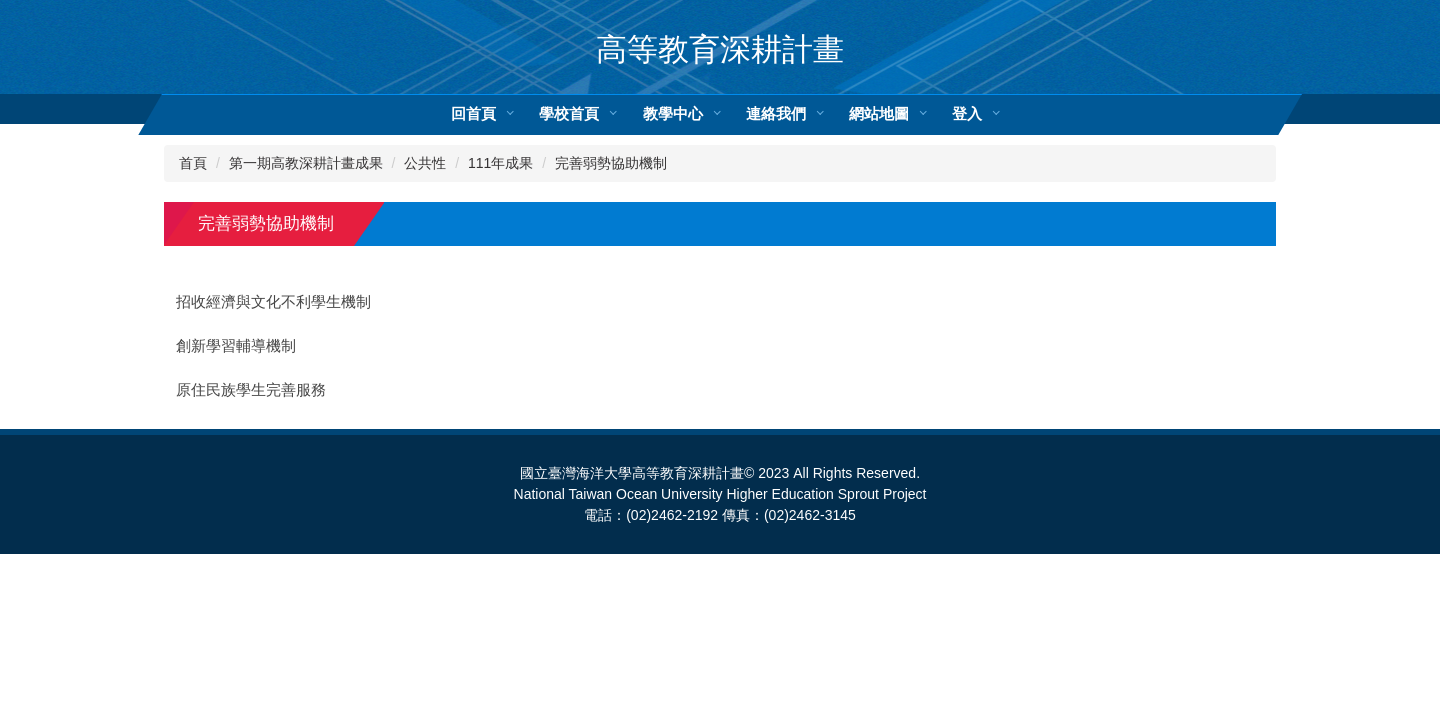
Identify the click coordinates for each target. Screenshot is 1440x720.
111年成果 (500, 163)
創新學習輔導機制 (236, 346)
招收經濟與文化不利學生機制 (273, 302)
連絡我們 (776, 113)
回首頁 (473, 113)
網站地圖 (879, 113)
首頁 (193, 163)
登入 (967, 113)
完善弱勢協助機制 (611, 163)
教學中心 (673, 113)
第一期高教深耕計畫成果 (306, 163)
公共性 (425, 163)
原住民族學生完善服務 (251, 390)
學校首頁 (569, 113)
